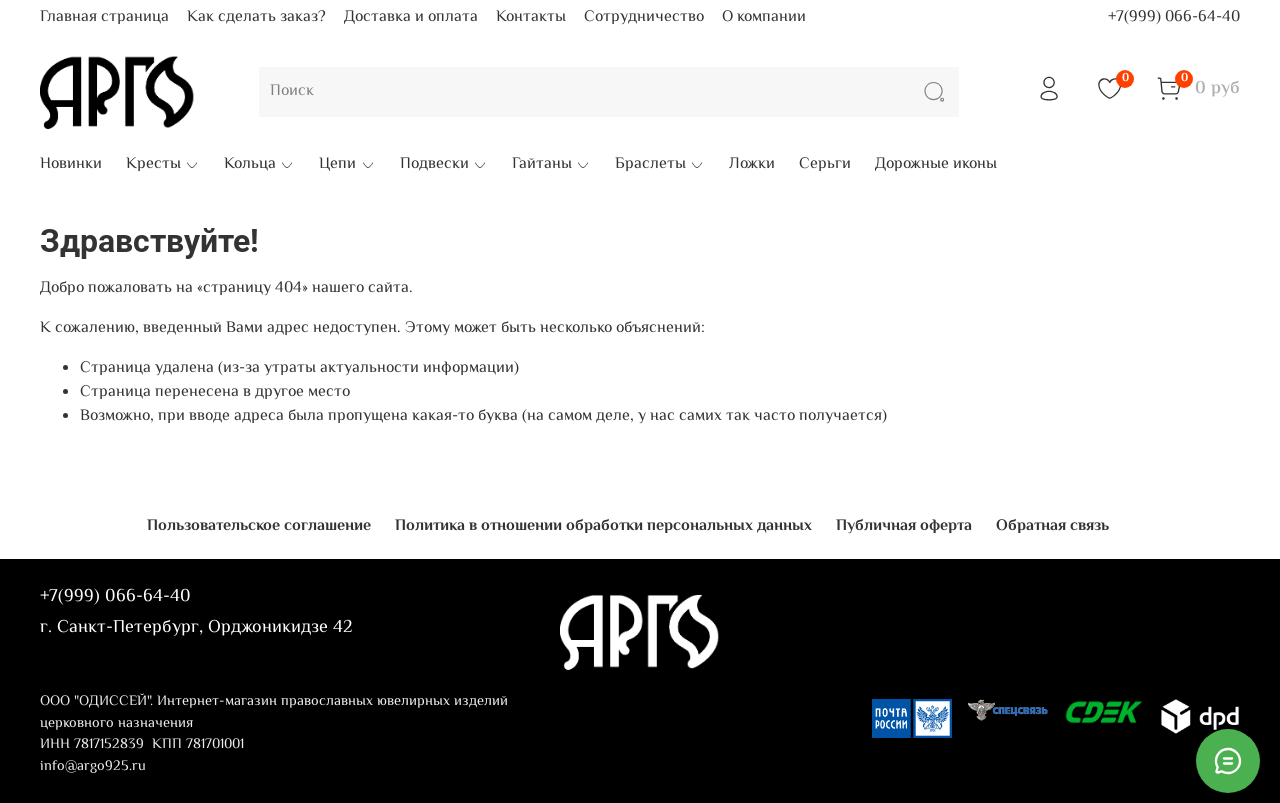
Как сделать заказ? (256, 17)
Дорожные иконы (936, 165)
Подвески (444, 165)
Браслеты (660, 165)
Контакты (531, 17)
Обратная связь (1052, 526)
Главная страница (104, 17)
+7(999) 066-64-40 (1174, 17)
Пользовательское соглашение (259, 526)
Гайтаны (551, 165)
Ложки (752, 165)
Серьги (825, 165)
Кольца (259, 165)
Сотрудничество (644, 17)
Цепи (347, 165)
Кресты (163, 165)
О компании (764, 17)
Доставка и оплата (411, 17)
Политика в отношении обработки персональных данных (603, 526)
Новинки (71, 165)
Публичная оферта (904, 526)
